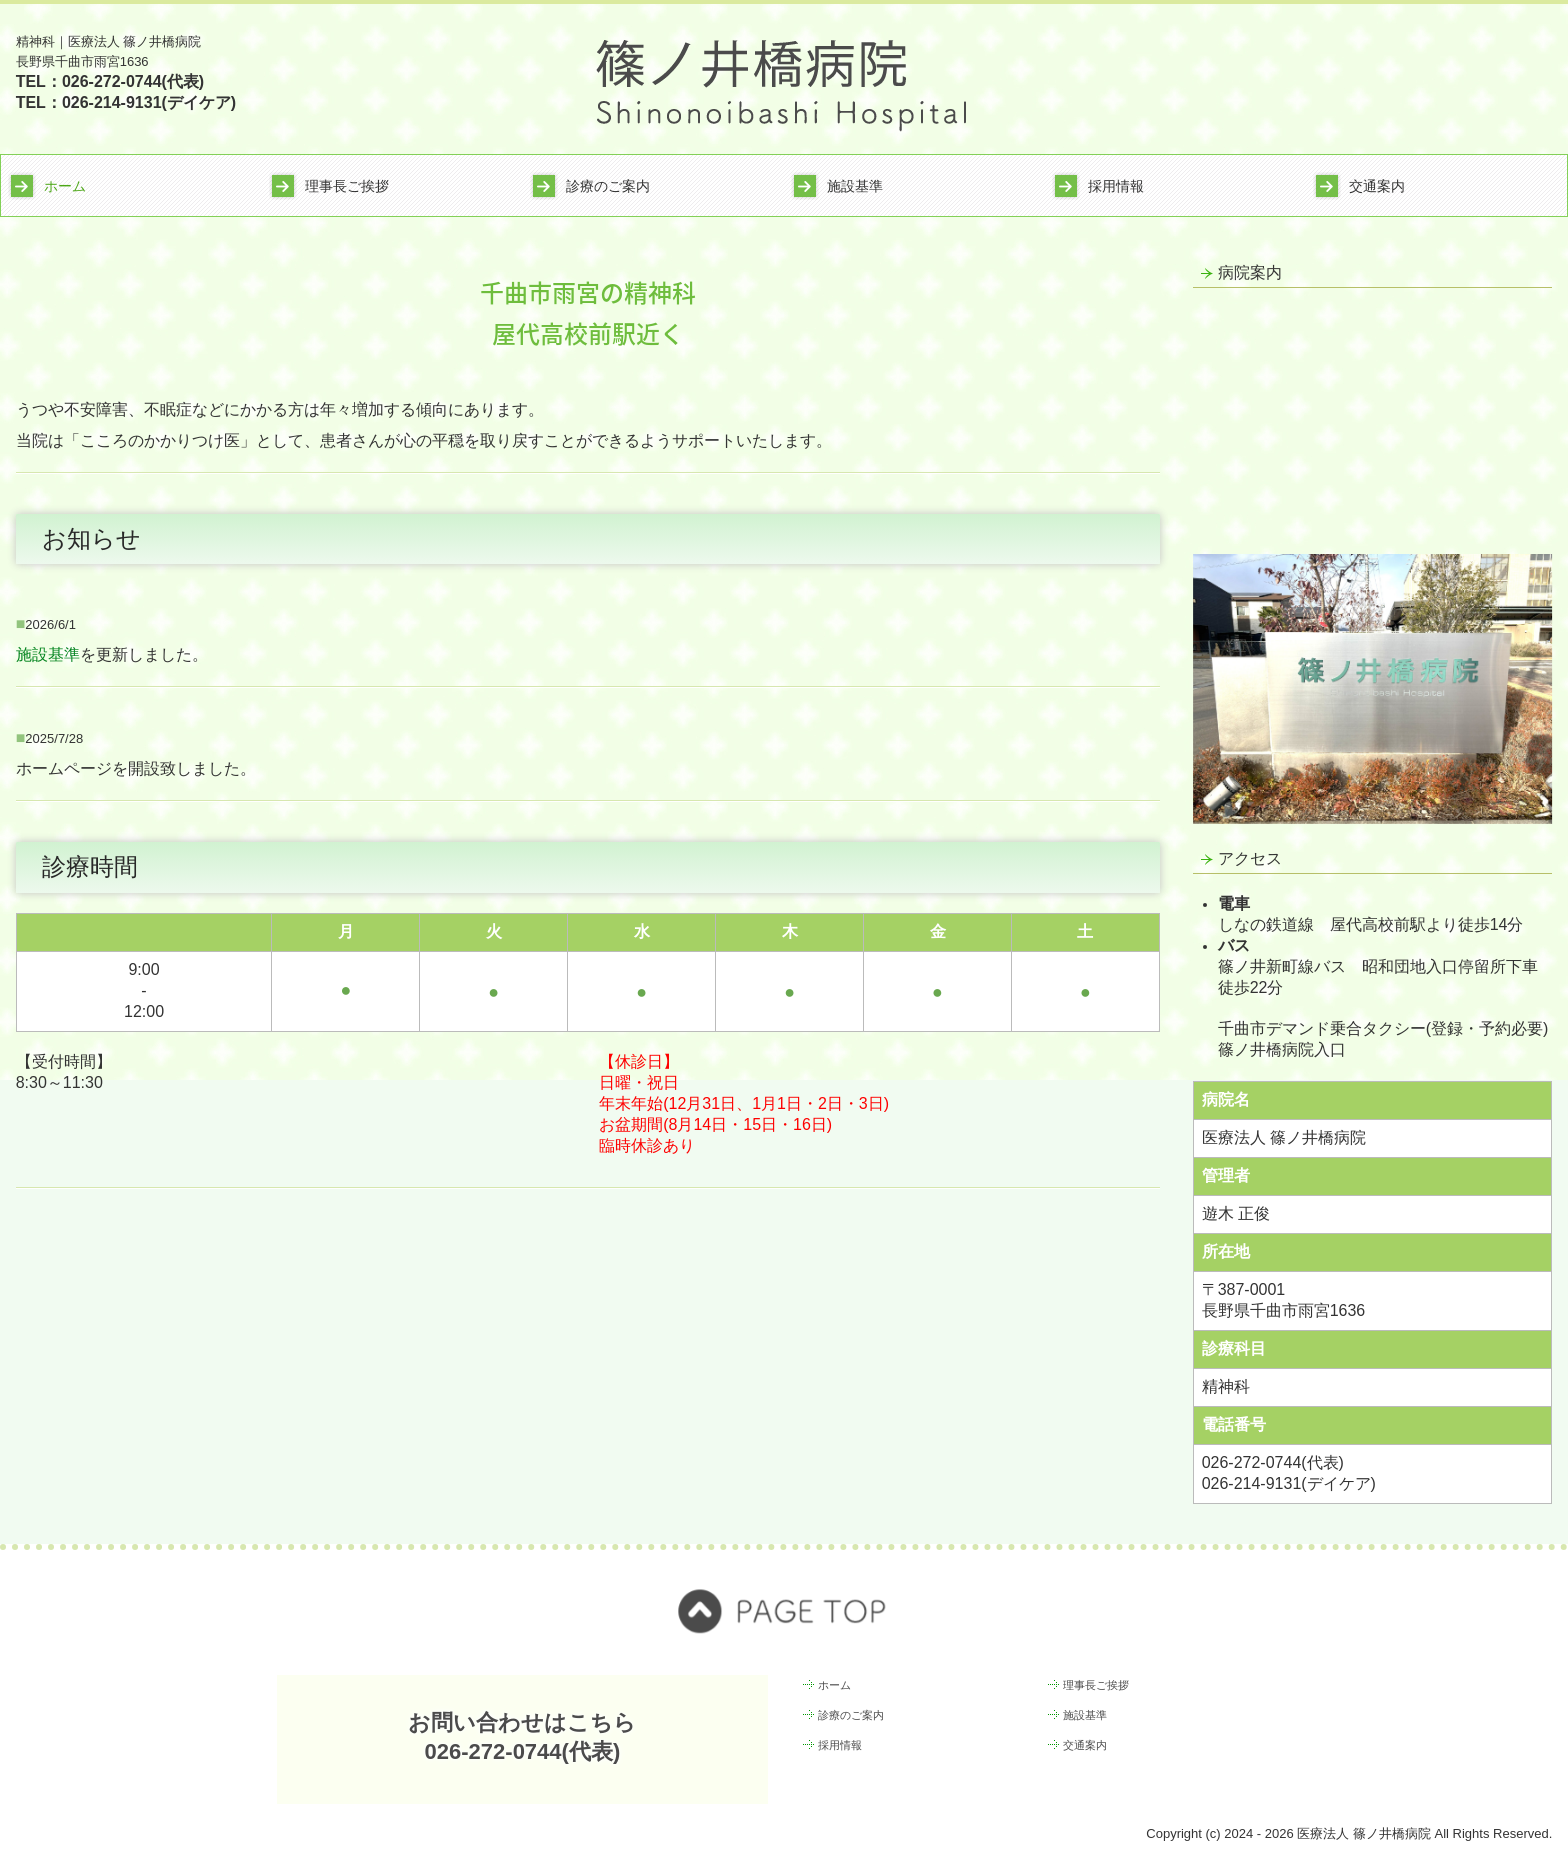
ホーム (65, 186)
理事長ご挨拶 (347, 186)
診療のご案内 (608, 186)
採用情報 (1116, 186)
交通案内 (1377, 186)
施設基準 (855, 186)
